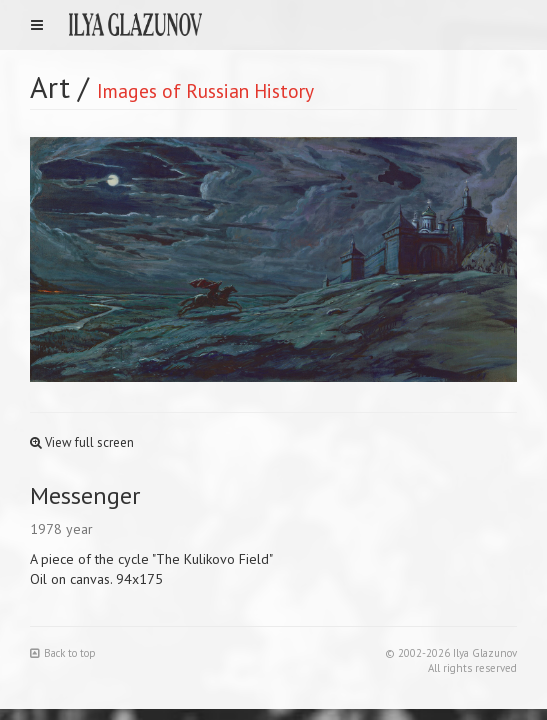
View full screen (82, 442)
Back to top (63, 653)
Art (50, 86)
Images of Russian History (205, 90)
